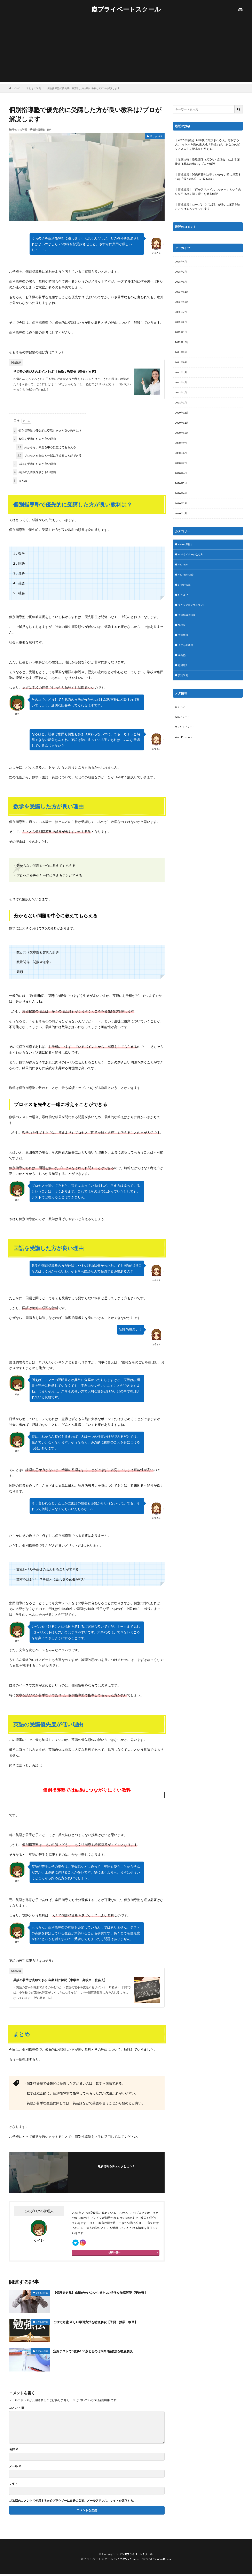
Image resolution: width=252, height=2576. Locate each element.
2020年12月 (182, 360)
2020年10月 (182, 382)
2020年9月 (182, 392)
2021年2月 (182, 339)
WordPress (165, 2561)
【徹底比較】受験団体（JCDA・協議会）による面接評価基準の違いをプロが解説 (207, 161)
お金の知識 (185, 542)
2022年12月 (182, 286)
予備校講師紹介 (188, 574)
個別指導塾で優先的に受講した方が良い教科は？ (47, 431)
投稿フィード (183, 681)
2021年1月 (182, 350)
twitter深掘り (187, 499)
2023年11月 (182, 232)
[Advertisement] (126, 53)
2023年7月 (182, 253)
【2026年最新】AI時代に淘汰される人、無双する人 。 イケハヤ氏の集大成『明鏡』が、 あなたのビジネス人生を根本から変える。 (207, 144)
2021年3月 (182, 328)
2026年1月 (182, 221)
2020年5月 (182, 435)
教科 (49, 129)
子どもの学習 (33, 88)
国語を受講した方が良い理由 (34, 464)
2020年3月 (182, 457)
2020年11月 (182, 371)
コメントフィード (186, 691)
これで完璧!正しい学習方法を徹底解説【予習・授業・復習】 (103, 2324)
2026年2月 (182, 211)
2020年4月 (182, 446)
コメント (16, 2409)
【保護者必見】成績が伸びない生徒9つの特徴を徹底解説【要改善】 (106, 2297)
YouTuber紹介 (187, 531)
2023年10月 (182, 243)
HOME (16, 88)
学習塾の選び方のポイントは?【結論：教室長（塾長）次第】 (64, 371)
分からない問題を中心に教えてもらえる (46, 447)
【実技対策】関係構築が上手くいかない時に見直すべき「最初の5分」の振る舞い (208, 176)
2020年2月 (182, 467)
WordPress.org (184, 702)
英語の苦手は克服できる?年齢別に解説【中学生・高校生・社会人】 (69, 1979)
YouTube (184, 520)
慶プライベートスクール (126, 9)
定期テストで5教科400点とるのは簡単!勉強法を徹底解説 (100, 2353)
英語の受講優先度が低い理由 (34, 472)
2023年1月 (182, 275)
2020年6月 (182, 424)
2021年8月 (182, 307)
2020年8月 (182, 403)
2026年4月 (182, 200)
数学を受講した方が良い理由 (34, 439)
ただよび (184, 552)
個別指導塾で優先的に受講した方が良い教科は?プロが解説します (83, 88)
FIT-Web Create (127, 2561)
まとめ (20, 480)
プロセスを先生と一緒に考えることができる (49, 455)
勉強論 (182, 584)
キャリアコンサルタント (194, 563)
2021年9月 (182, 296)
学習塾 (182, 616)
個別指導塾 (38, 129)
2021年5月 (182, 318)
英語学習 (184, 638)
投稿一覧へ (115, 2254)
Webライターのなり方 (192, 510)
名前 (13, 2451)
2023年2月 (182, 264)
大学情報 (184, 595)
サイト (13, 2485)
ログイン (180, 670)
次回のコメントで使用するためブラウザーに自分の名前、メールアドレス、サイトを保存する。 (74, 2502)
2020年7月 (182, 414)
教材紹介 (184, 627)
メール (15, 2468)
